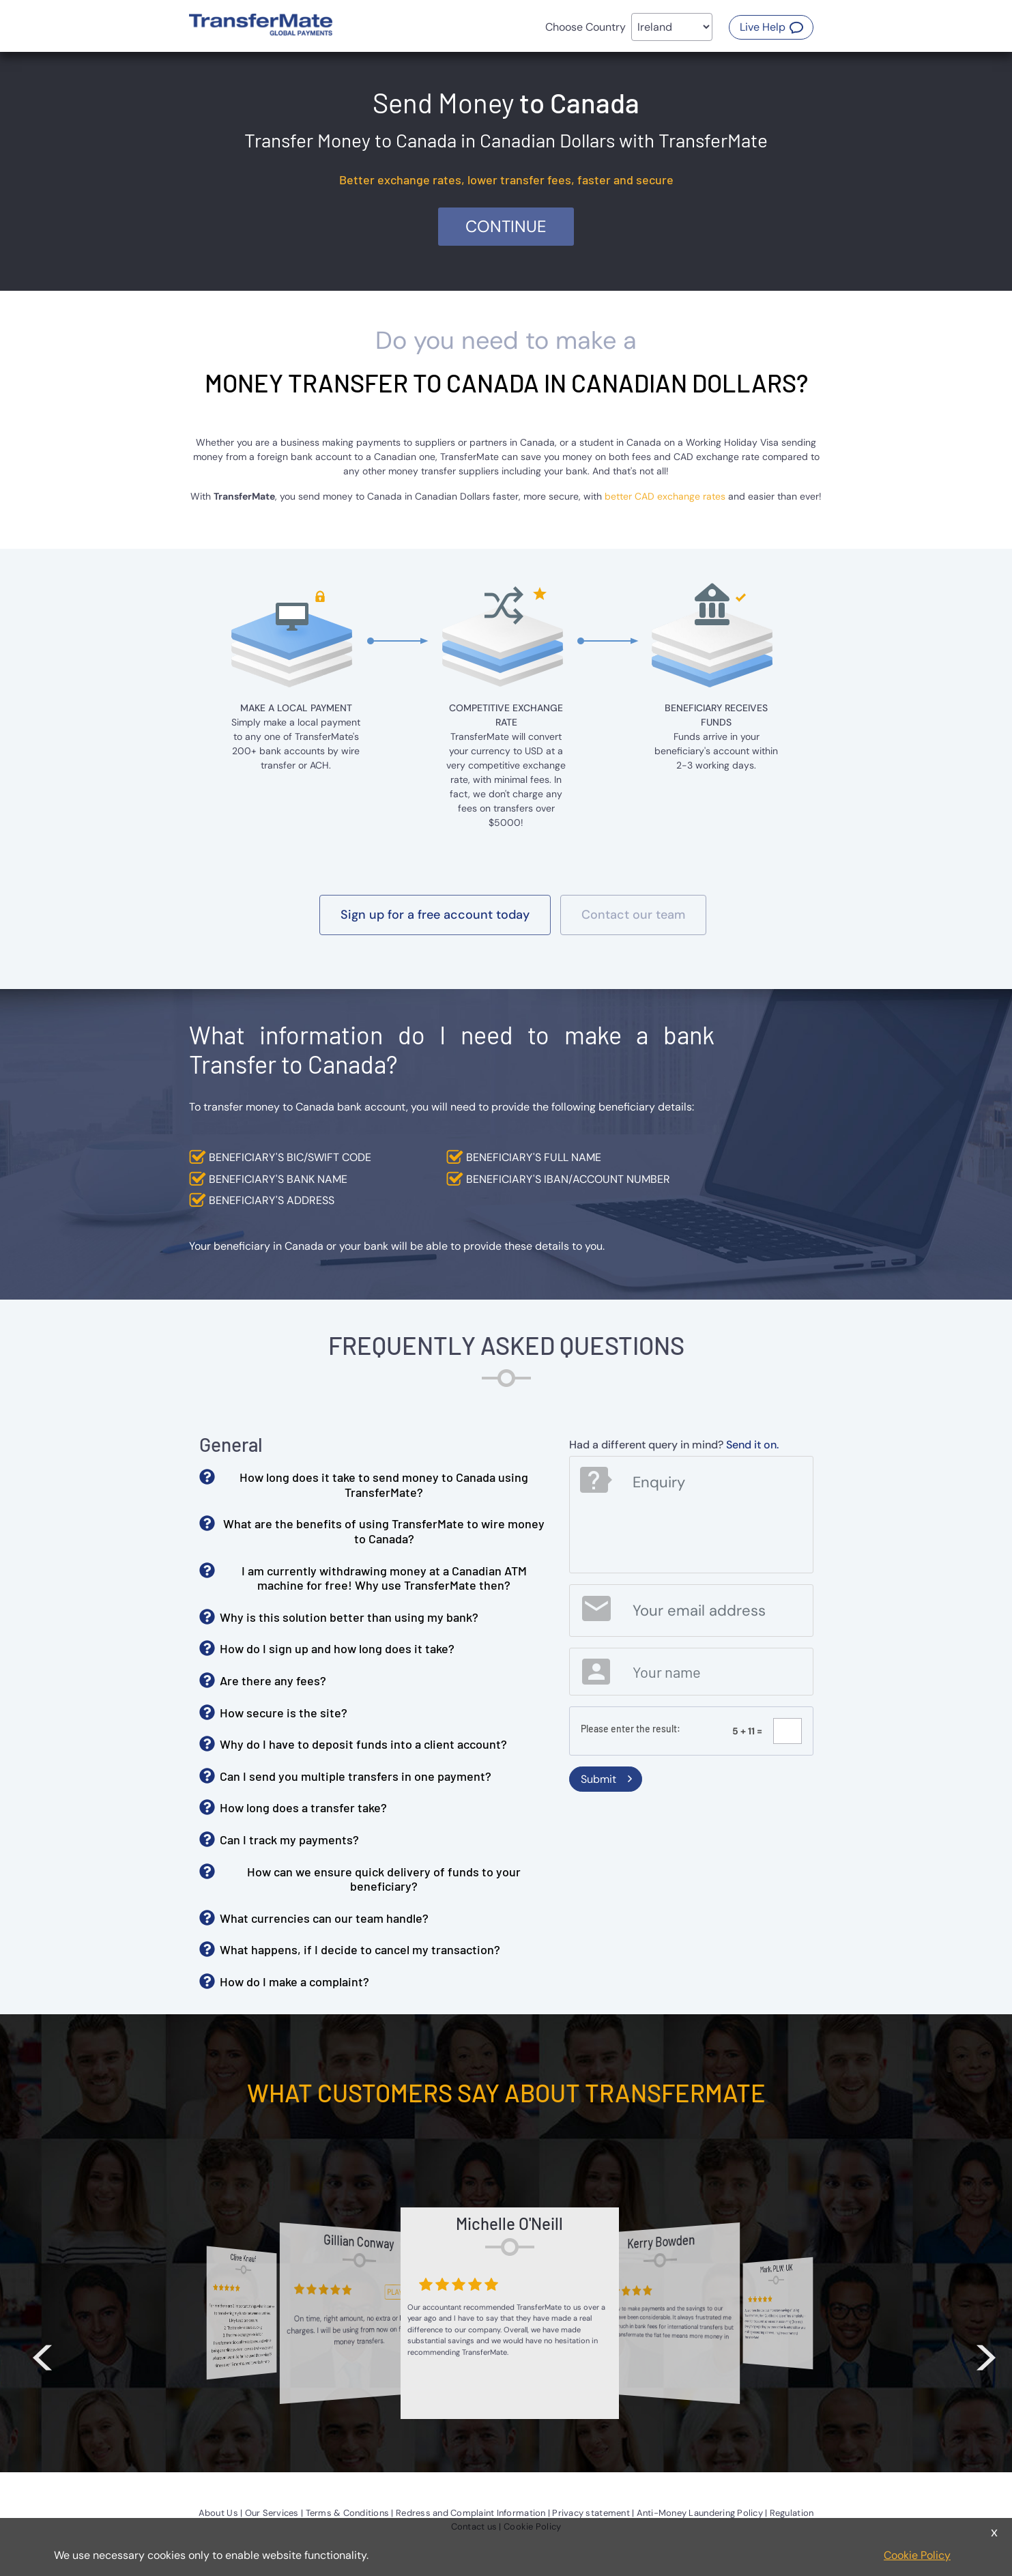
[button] (771, 27)
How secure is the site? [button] (283, 1712)
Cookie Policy (917, 2555)
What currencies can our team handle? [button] (324, 1918)
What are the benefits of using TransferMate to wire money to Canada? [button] (384, 1531)
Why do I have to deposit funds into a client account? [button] (363, 1743)
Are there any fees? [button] (273, 1680)
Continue (506, 226)
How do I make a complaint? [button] (294, 1981)
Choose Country (585, 27)
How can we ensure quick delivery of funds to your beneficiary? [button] (384, 1879)
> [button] (986, 2351)
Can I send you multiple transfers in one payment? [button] (355, 1776)
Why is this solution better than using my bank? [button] (349, 1617)
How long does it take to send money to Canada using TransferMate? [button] (384, 1485)
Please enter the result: (630, 1728)
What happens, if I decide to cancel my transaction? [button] (360, 1949)
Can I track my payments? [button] (289, 1839)
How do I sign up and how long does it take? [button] (337, 1648)
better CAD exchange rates (665, 496)
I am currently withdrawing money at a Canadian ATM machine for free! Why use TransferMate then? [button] (384, 1578)
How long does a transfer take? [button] (303, 1807)
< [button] (42, 2351)
